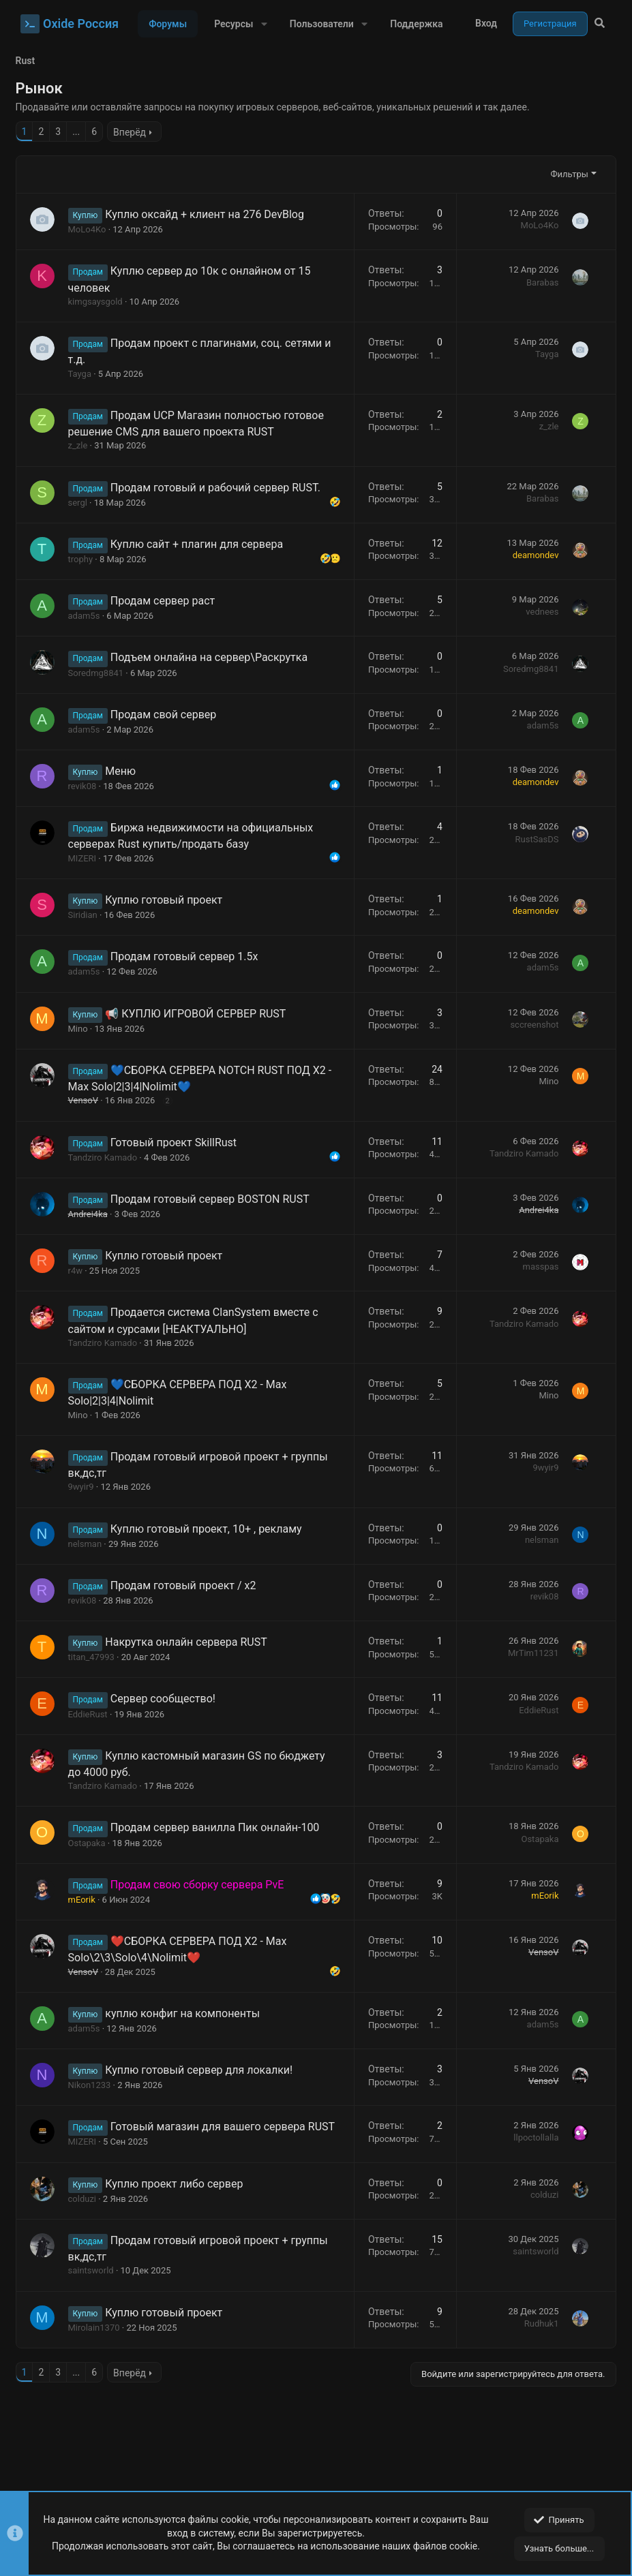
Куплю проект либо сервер (179, 2198)
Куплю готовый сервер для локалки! (204, 2070)
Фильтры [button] (564, 174)
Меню (125, 771)
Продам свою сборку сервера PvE (202, 1884)
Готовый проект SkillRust (178, 1142)
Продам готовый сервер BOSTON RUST (214, 1199)
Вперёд (135, 132)
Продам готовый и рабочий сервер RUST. (220, 487)
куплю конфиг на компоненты (187, 2013)
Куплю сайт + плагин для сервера (201, 544)
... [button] (81, 131)
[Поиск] (600, 24)
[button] (263, 24)
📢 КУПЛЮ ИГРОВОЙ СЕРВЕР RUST (200, 1013)
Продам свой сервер (168, 714)
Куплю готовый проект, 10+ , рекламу (211, 1528)
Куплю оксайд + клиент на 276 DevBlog (210, 214)
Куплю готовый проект (169, 899)
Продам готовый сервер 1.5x (189, 956)
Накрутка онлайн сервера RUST (191, 1642)
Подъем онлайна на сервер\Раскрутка (213, 657)
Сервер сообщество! (167, 1698)
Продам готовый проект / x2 (188, 1585)
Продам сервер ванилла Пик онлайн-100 (220, 1827)
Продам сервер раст (167, 600)
